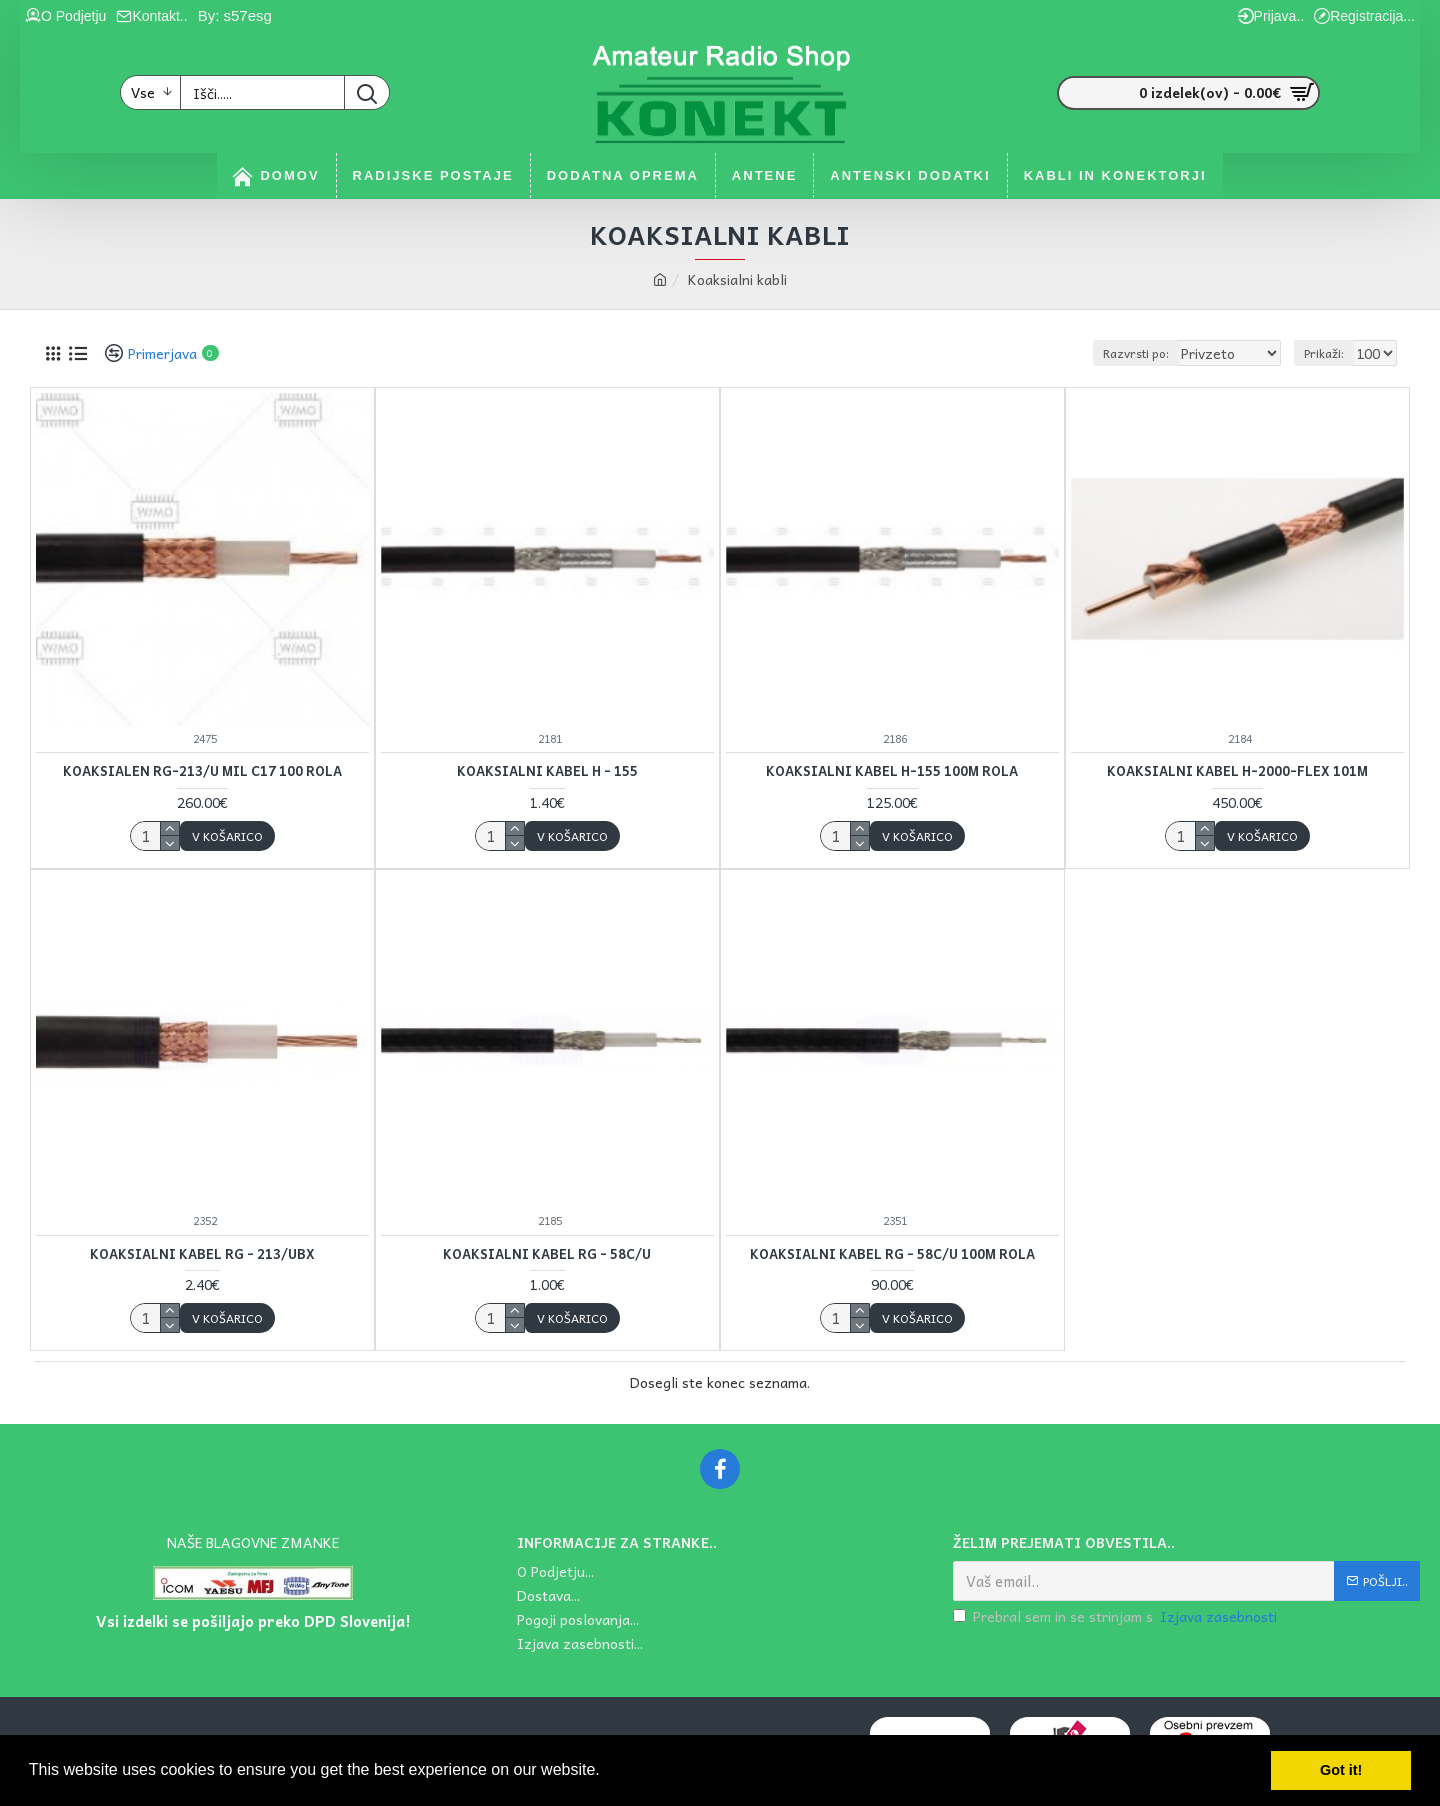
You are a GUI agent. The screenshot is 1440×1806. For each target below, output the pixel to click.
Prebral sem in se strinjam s (1116, 1616)
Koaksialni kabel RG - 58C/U (547, 1254)
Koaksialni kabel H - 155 (547, 771)
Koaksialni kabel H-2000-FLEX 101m (1237, 771)
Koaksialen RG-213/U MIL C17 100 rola (202, 771)
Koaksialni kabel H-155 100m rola (892, 771)
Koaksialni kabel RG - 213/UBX (202, 1254)
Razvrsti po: (1151, 353)
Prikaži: (1327, 353)
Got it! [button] (1341, 1770)
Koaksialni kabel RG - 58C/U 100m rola (892, 1254)
